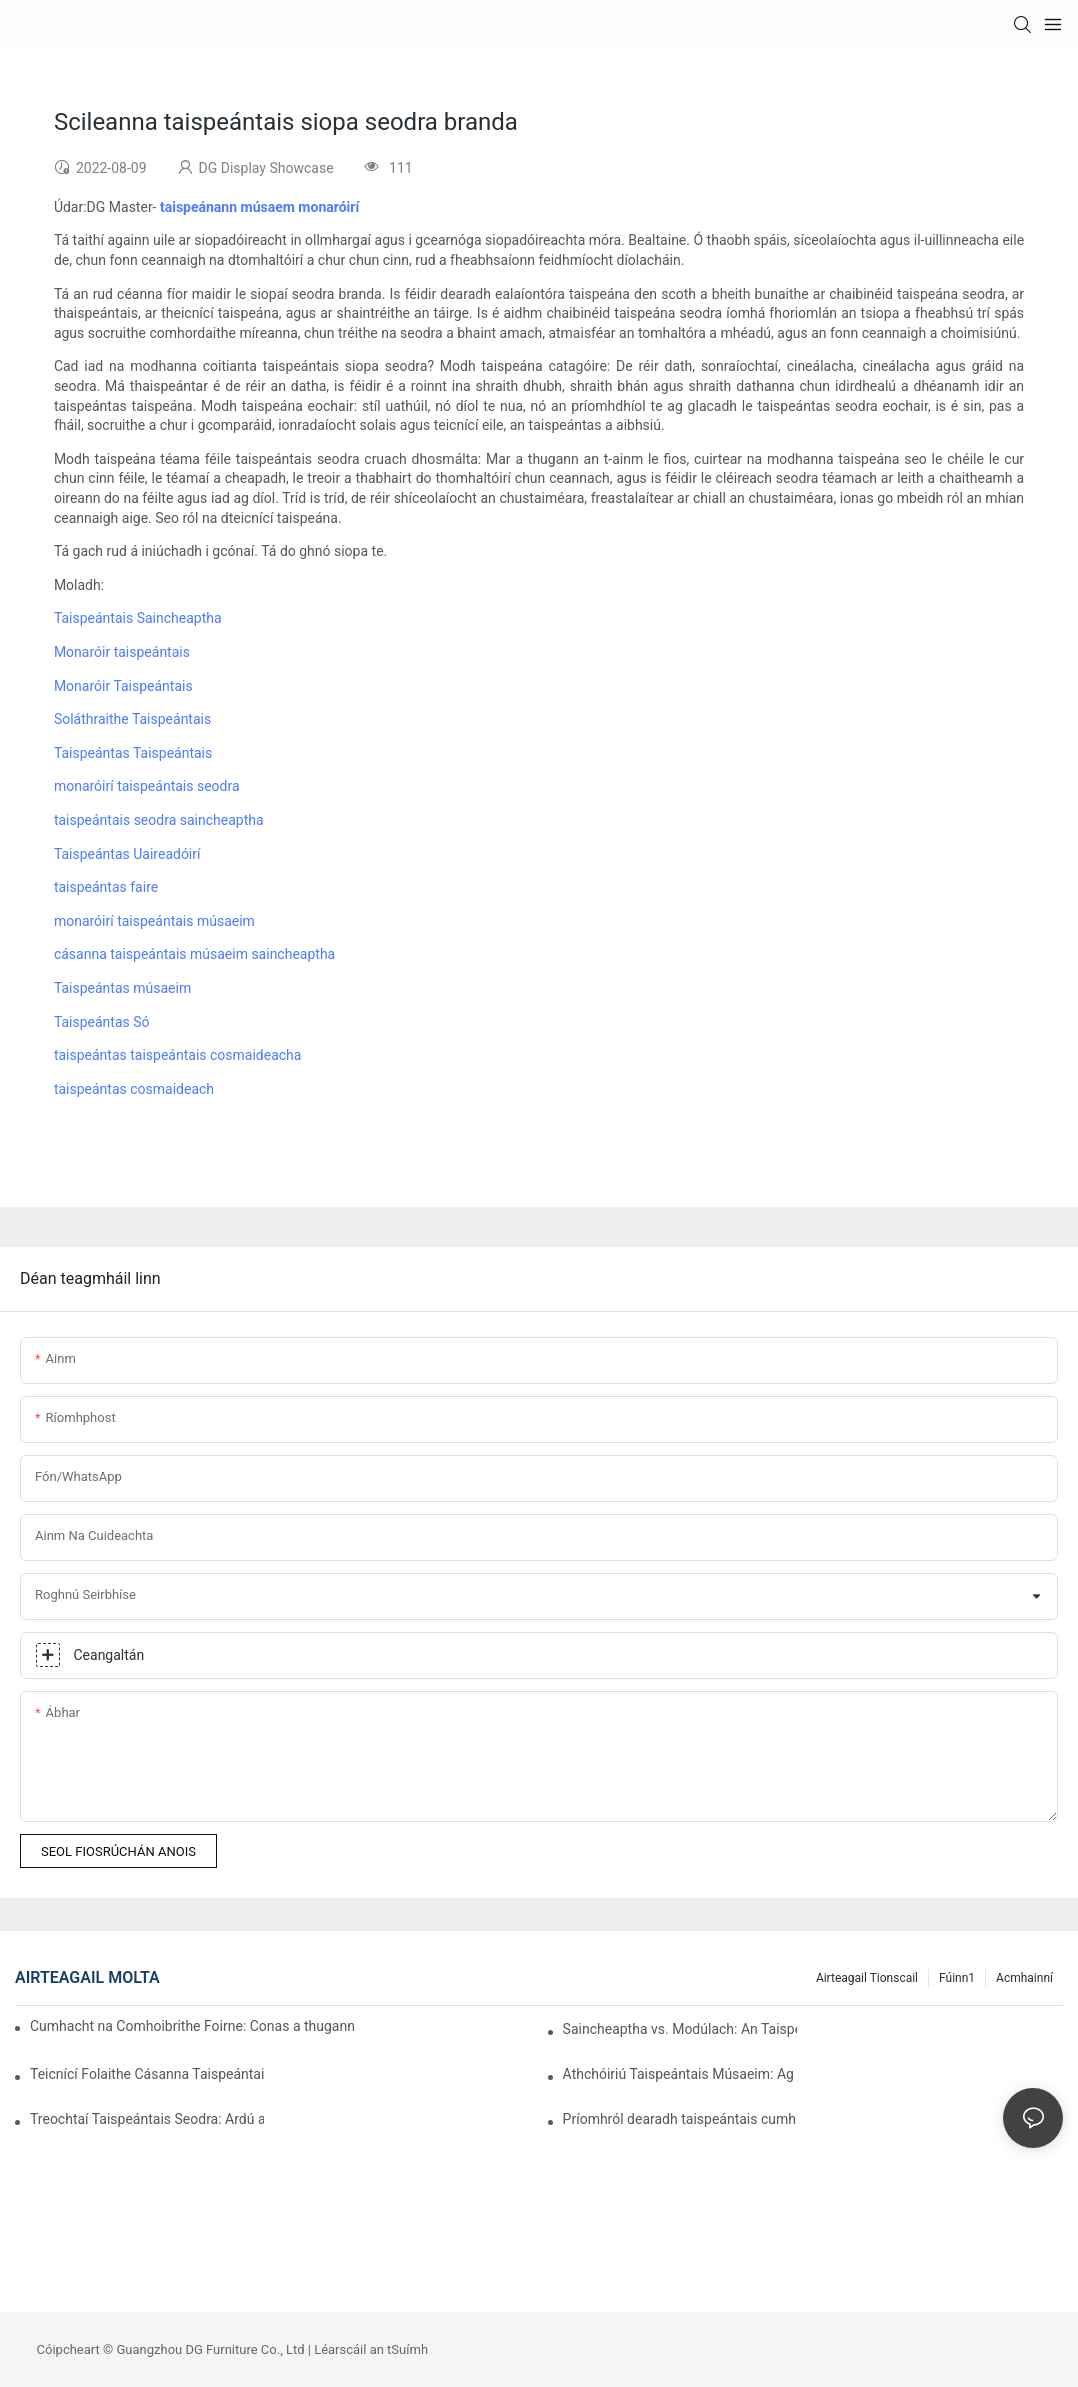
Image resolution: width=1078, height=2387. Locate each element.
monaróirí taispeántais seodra (147, 786)
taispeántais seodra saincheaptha (159, 820)
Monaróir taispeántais (122, 652)
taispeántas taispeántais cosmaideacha (178, 1055)
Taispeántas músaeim (122, 988)
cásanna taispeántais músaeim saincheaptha (194, 954)
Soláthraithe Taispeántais (132, 719)
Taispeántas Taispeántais (133, 753)
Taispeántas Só (102, 1022)
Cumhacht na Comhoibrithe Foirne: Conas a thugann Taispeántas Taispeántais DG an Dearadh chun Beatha (192, 2026)
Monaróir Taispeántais (123, 686)
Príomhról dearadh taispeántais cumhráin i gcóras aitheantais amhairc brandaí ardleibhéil (680, 2119)
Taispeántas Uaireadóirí (127, 854)
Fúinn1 (957, 1978)
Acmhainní (1024, 1978)
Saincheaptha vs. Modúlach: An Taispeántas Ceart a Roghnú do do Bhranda (680, 2029)
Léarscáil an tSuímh (371, 2349)
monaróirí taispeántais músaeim (154, 921)
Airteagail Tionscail (867, 1978)
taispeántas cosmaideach (134, 1089)
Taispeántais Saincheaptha (138, 618)
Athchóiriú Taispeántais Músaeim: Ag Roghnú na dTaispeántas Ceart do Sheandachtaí (680, 2074)
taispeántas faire (106, 887)
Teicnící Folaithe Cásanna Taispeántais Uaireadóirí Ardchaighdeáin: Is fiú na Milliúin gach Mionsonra (147, 2074)
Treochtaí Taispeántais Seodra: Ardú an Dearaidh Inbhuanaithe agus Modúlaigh (147, 2119)
